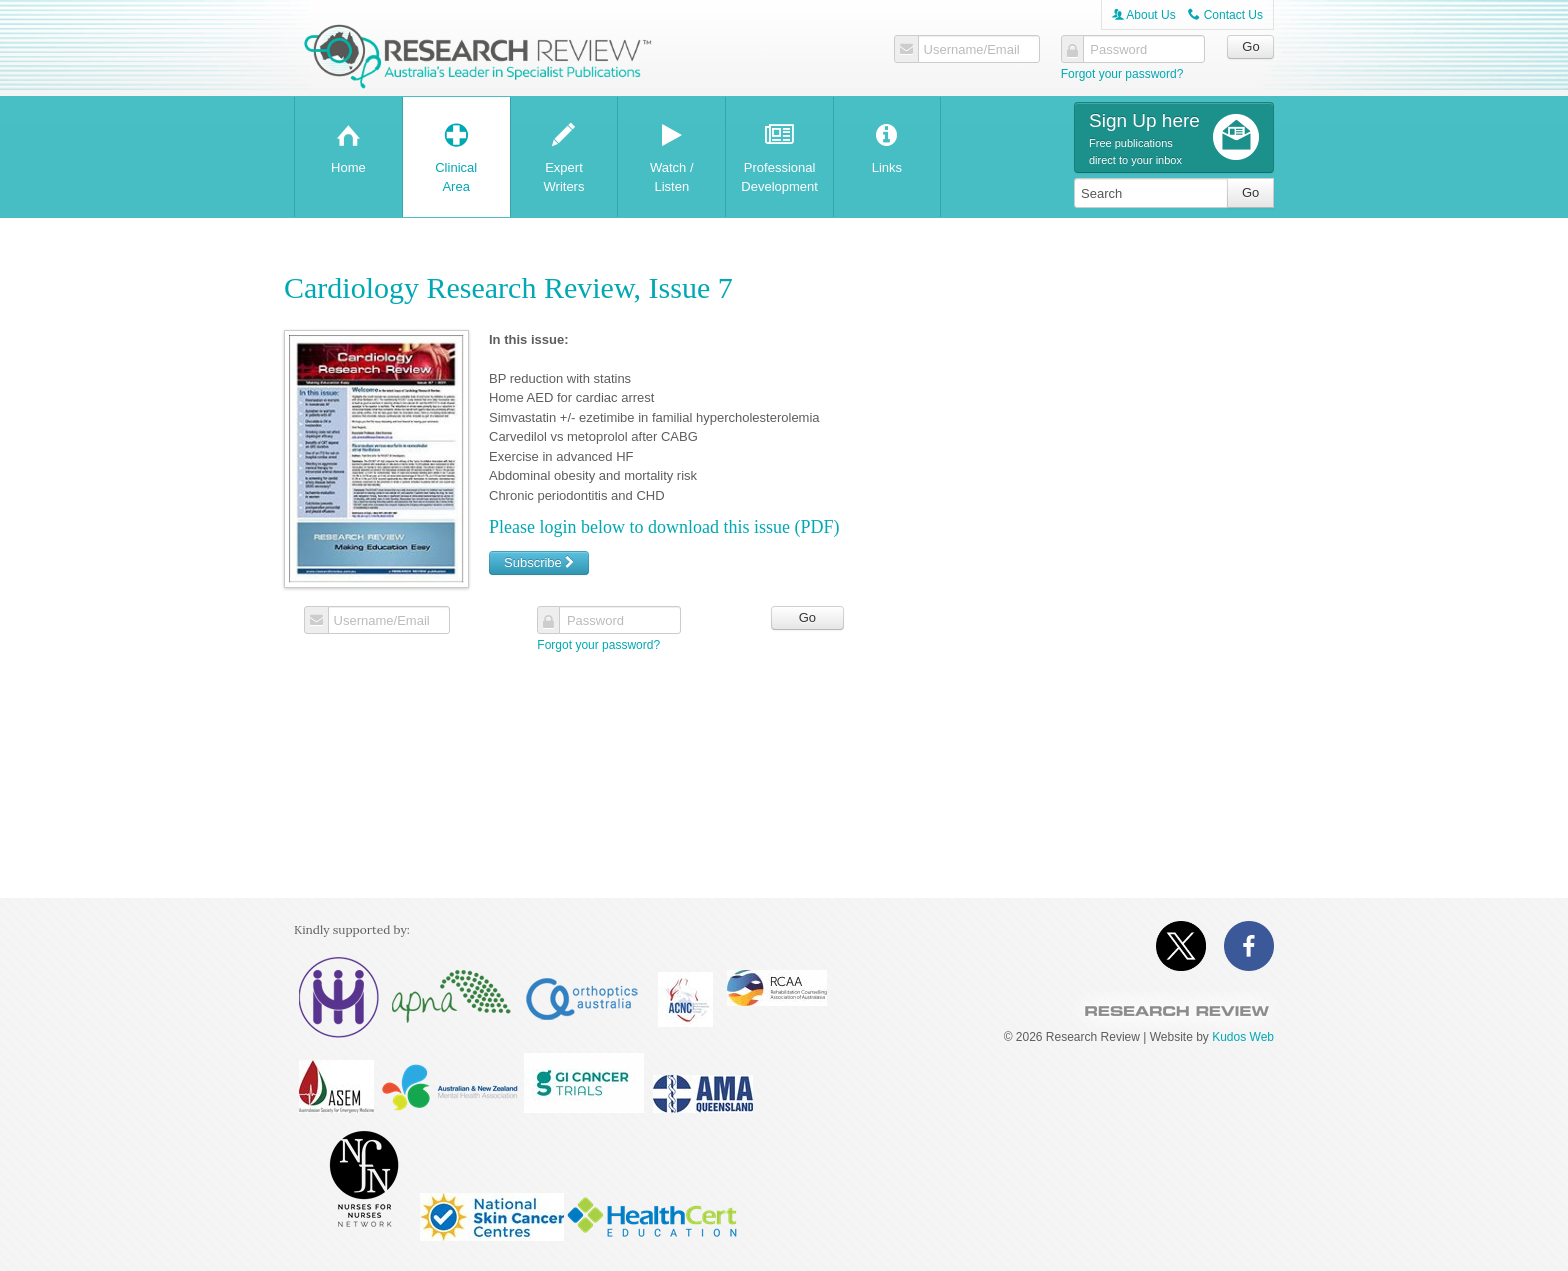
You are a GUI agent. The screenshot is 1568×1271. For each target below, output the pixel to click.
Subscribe (539, 562)
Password (1118, 50)
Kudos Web (1243, 1037)
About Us (1144, 15)
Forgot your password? (1122, 74)
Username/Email (971, 50)
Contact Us (1225, 15)
